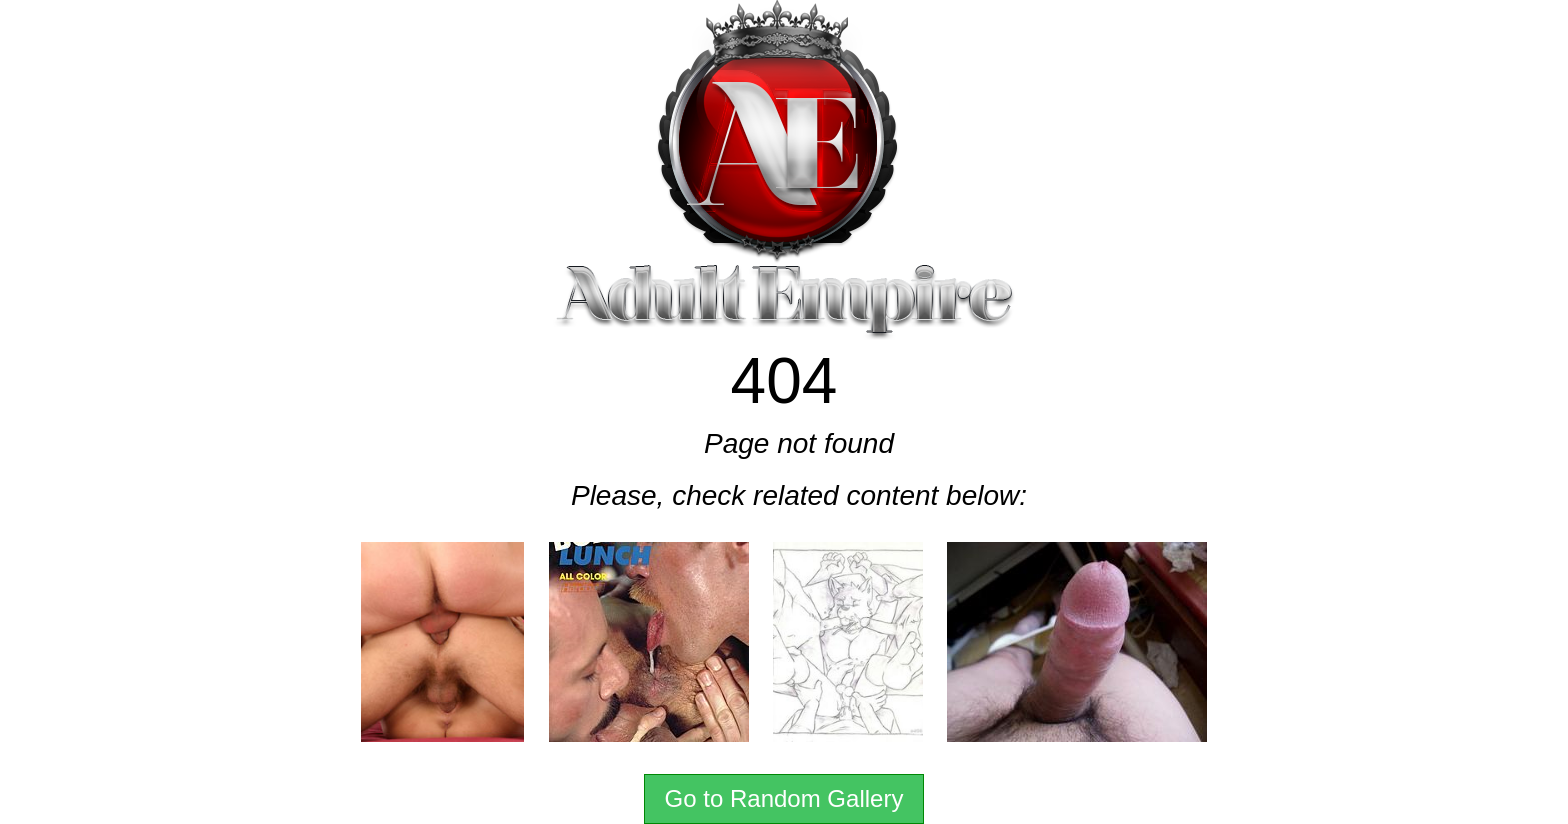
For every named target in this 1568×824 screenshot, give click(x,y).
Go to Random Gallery (784, 798)
